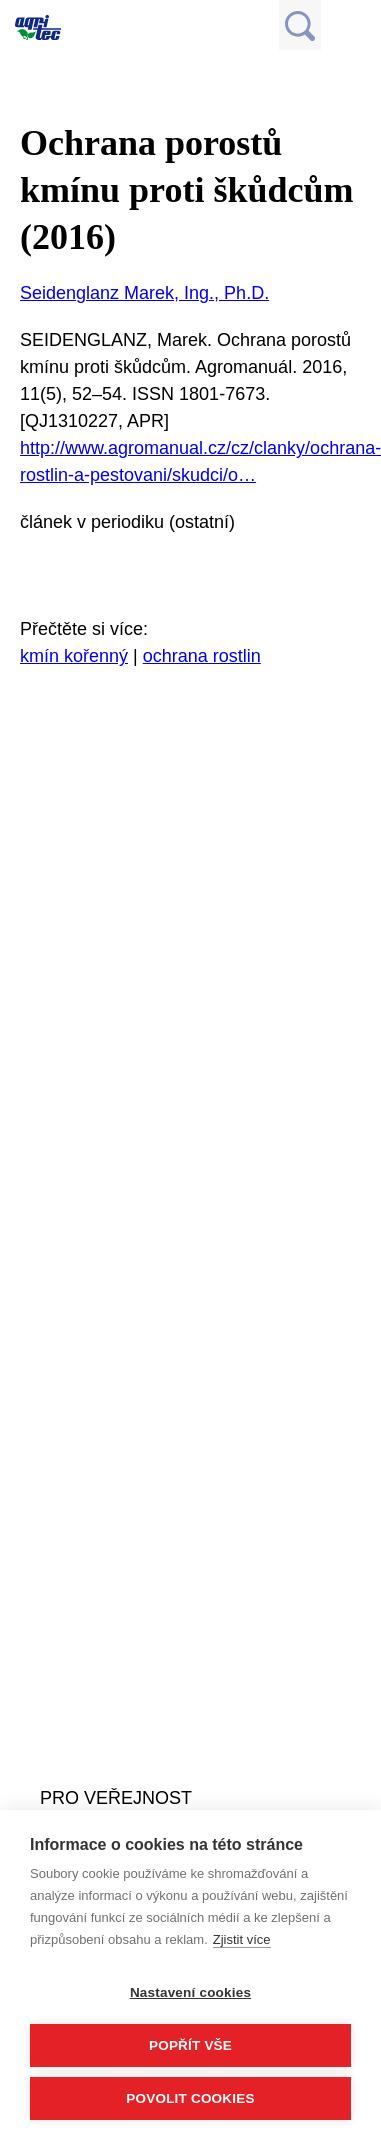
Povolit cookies (190, 2098)
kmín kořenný (74, 656)
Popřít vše (190, 2045)
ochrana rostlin (202, 656)
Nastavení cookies (190, 1992)
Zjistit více (242, 1939)
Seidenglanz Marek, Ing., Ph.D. (144, 293)
